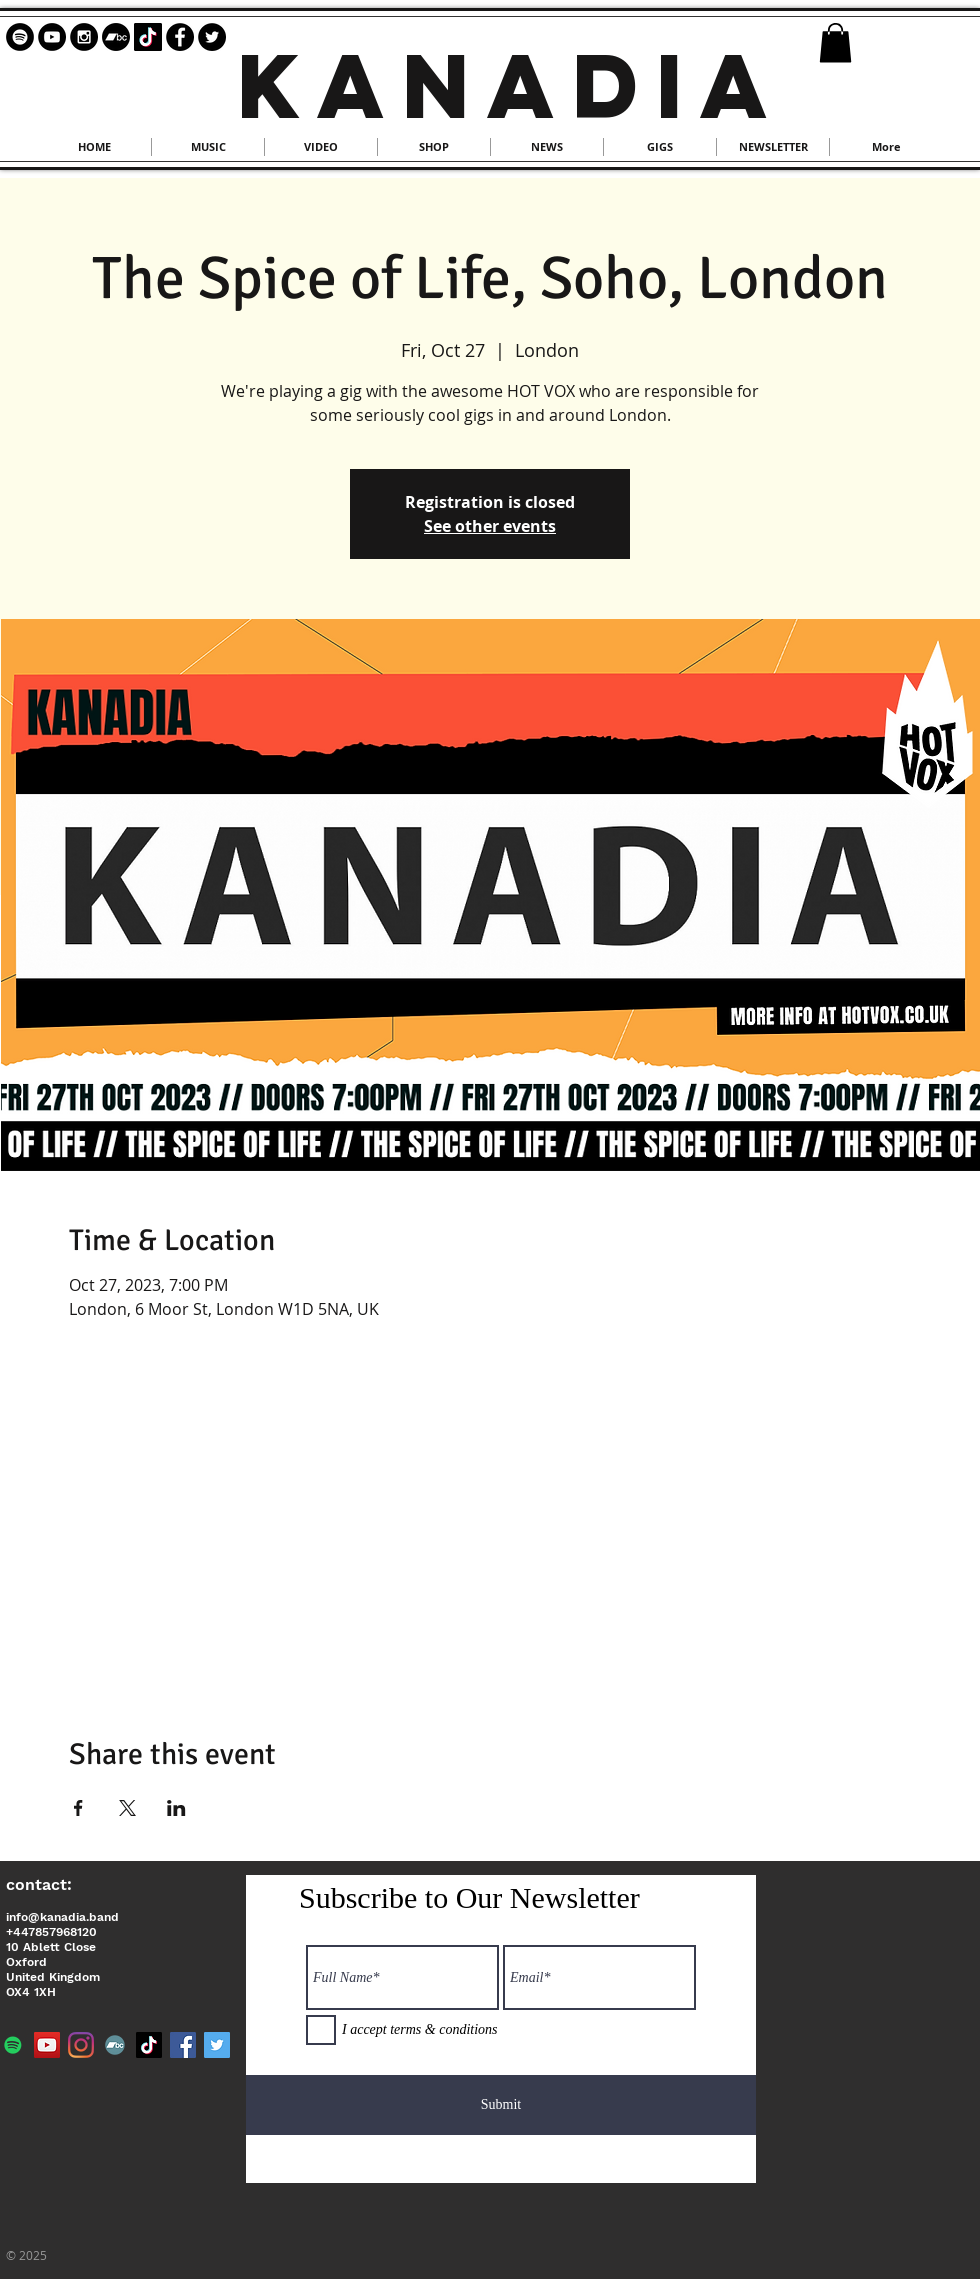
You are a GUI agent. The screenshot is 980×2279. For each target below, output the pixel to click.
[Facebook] (183, 2045)
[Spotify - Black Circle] (20, 37)
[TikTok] (148, 37)
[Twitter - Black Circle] (212, 37)
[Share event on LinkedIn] (176, 1808)
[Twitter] (217, 2045)
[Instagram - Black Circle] (84, 37)
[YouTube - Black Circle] (52, 37)
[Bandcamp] (116, 37)
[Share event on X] (127, 1808)
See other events (490, 526)
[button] (835, 42)
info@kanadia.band (62, 1917)
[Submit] (501, 2105)
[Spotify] (13, 2045)
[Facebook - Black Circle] (180, 37)
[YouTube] (47, 2045)
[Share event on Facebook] (78, 1808)
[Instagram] (81, 2045)
